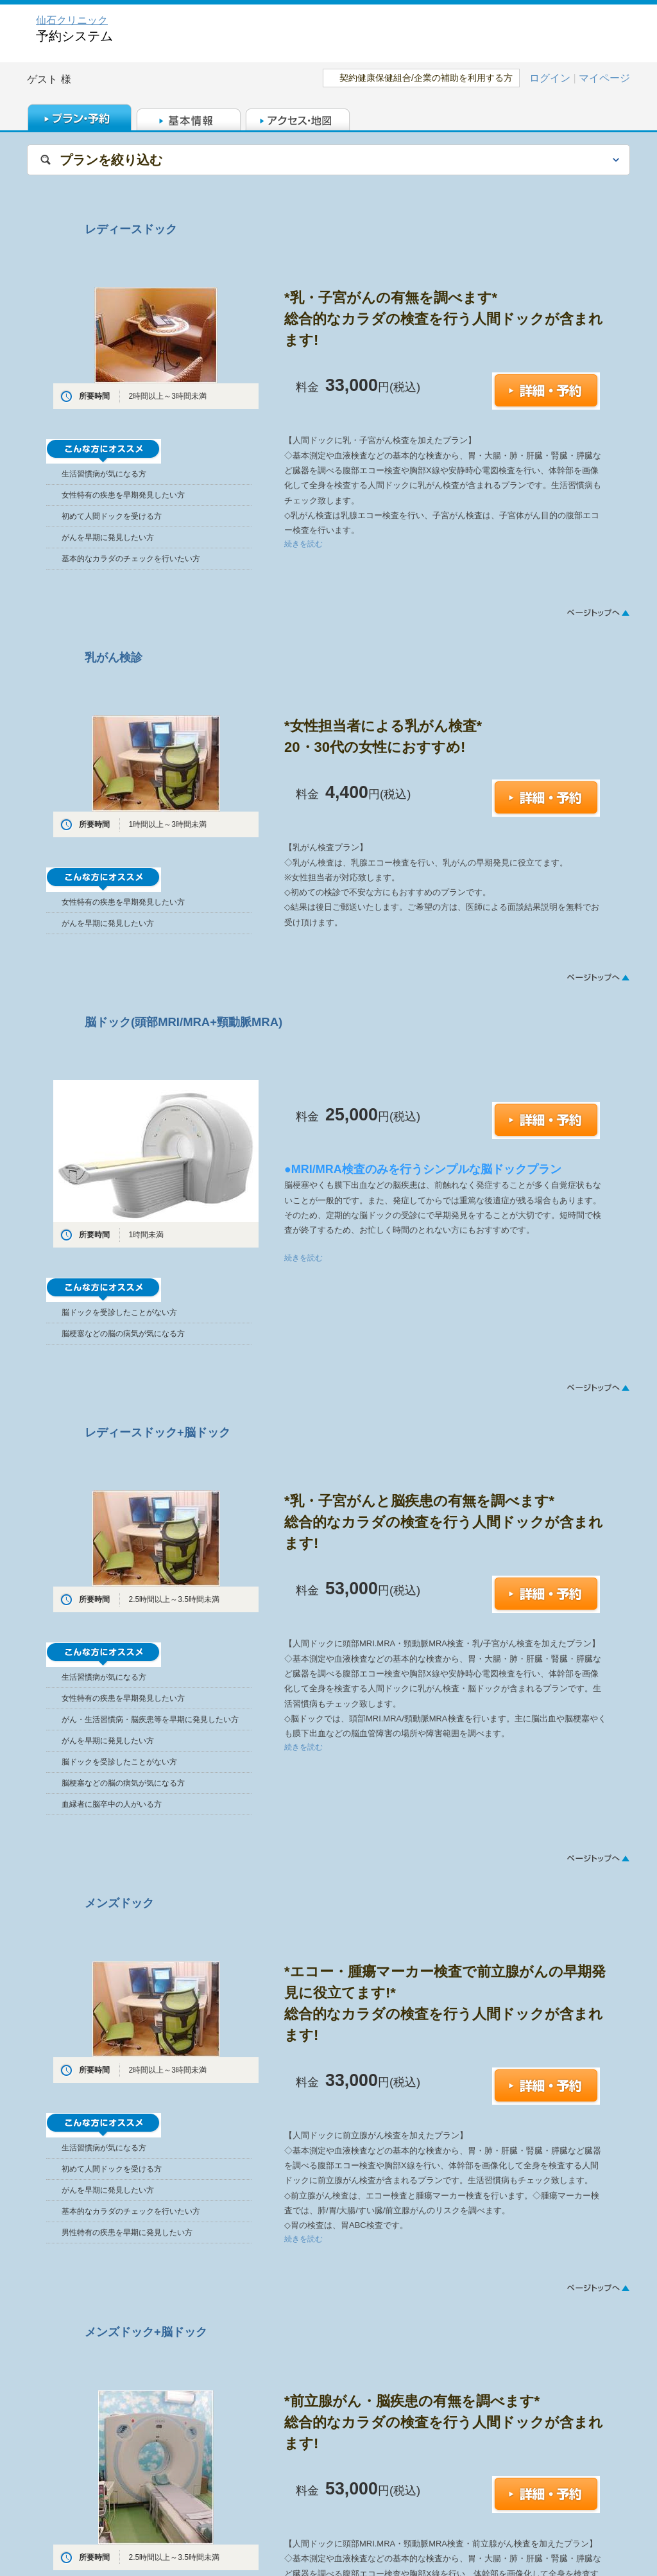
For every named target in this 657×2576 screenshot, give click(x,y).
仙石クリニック (72, 20)
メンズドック (119, 1903)
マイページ (604, 78)
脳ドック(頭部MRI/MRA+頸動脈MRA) (183, 1022)
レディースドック (131, 229)
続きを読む (303, 543)
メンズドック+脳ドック (146, 2331)
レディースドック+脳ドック (157, 1432)
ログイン (549, 78)
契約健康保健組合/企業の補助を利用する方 (426, 78)
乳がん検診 (113, 657)
